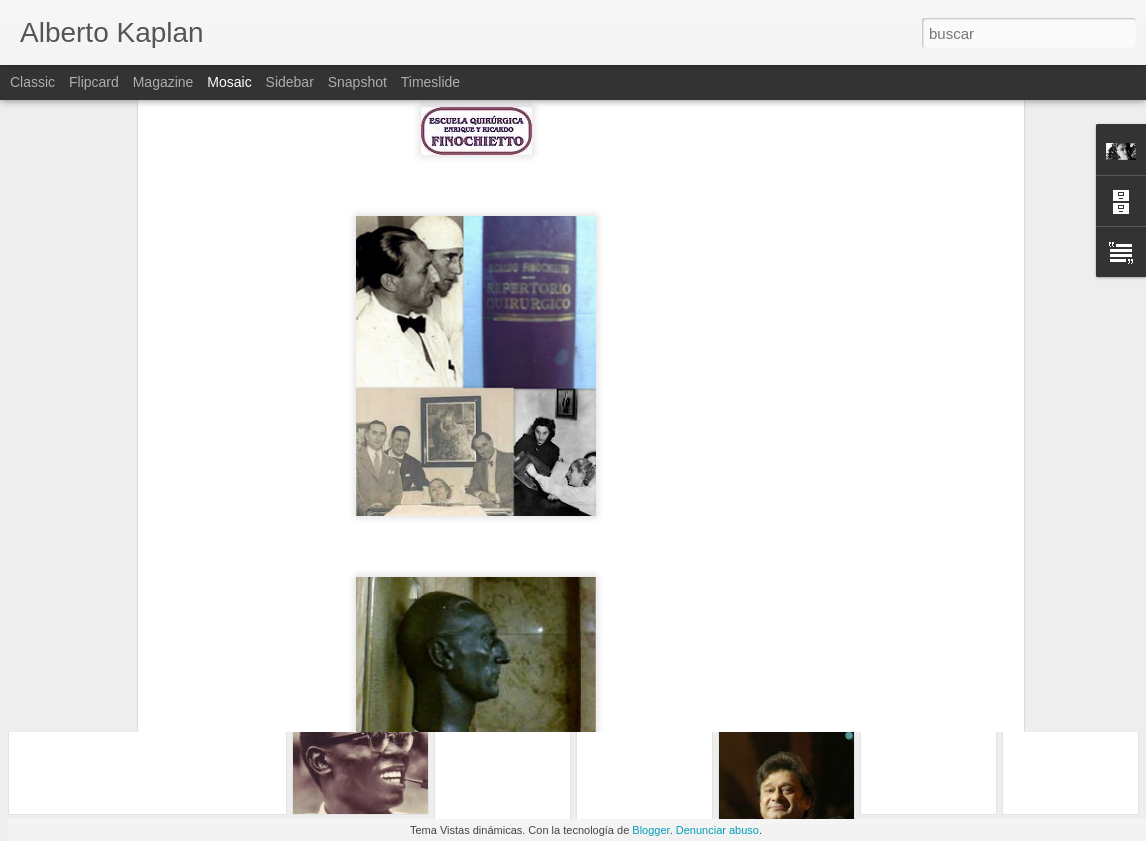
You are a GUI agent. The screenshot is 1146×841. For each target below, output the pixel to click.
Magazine (163, 82)
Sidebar (290, 82)
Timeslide (430, 82)
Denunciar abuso (717, 830)
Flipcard (94, 82)
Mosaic (229, 82)
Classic (32, 82)
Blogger (650, 830)
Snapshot (357, 82)
